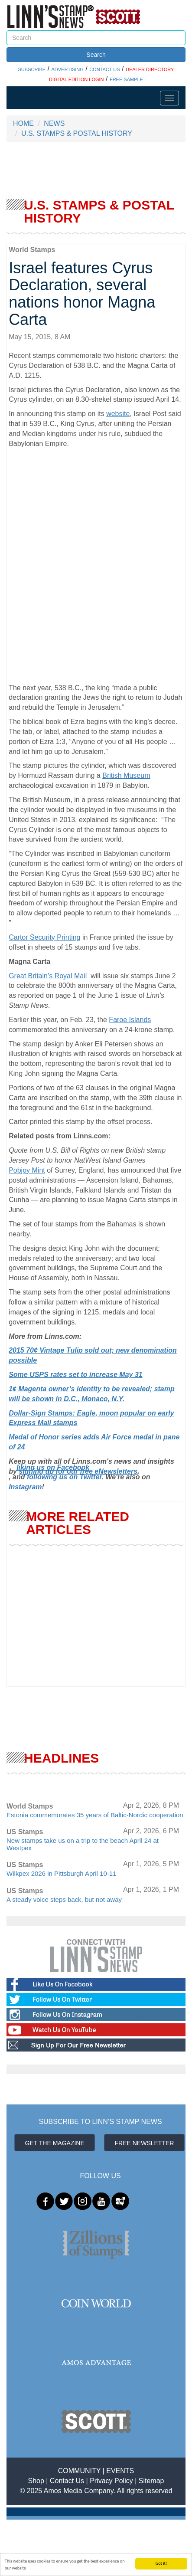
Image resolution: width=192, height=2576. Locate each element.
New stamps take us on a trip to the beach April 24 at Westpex (83, 1844)
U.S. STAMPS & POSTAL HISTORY (76, 133)
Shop (36, 2480)
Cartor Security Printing (44, 937)
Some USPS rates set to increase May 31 (76, 1374)
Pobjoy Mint (27, 1170)
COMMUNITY (79, 2470)
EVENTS (120, 2470)
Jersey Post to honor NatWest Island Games (77, 1160)
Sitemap (151, 2480)
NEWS (54, 123)
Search (95, 54)
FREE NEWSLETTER (144, 2143)
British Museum (126, 775)
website (118, 413)
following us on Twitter (64, 1477)
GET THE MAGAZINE (55, 2143)
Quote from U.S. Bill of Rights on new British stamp (87, 1150)
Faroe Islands (130, 1019)
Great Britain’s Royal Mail (48, 976)
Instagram (25, 1487)
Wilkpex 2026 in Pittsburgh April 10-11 (61, 1873)
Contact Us (67, 2480)
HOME (23, 123)
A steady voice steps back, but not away (64, 1899)
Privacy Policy (111, 2480)
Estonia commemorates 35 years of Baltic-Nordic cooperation (95, 1815)
